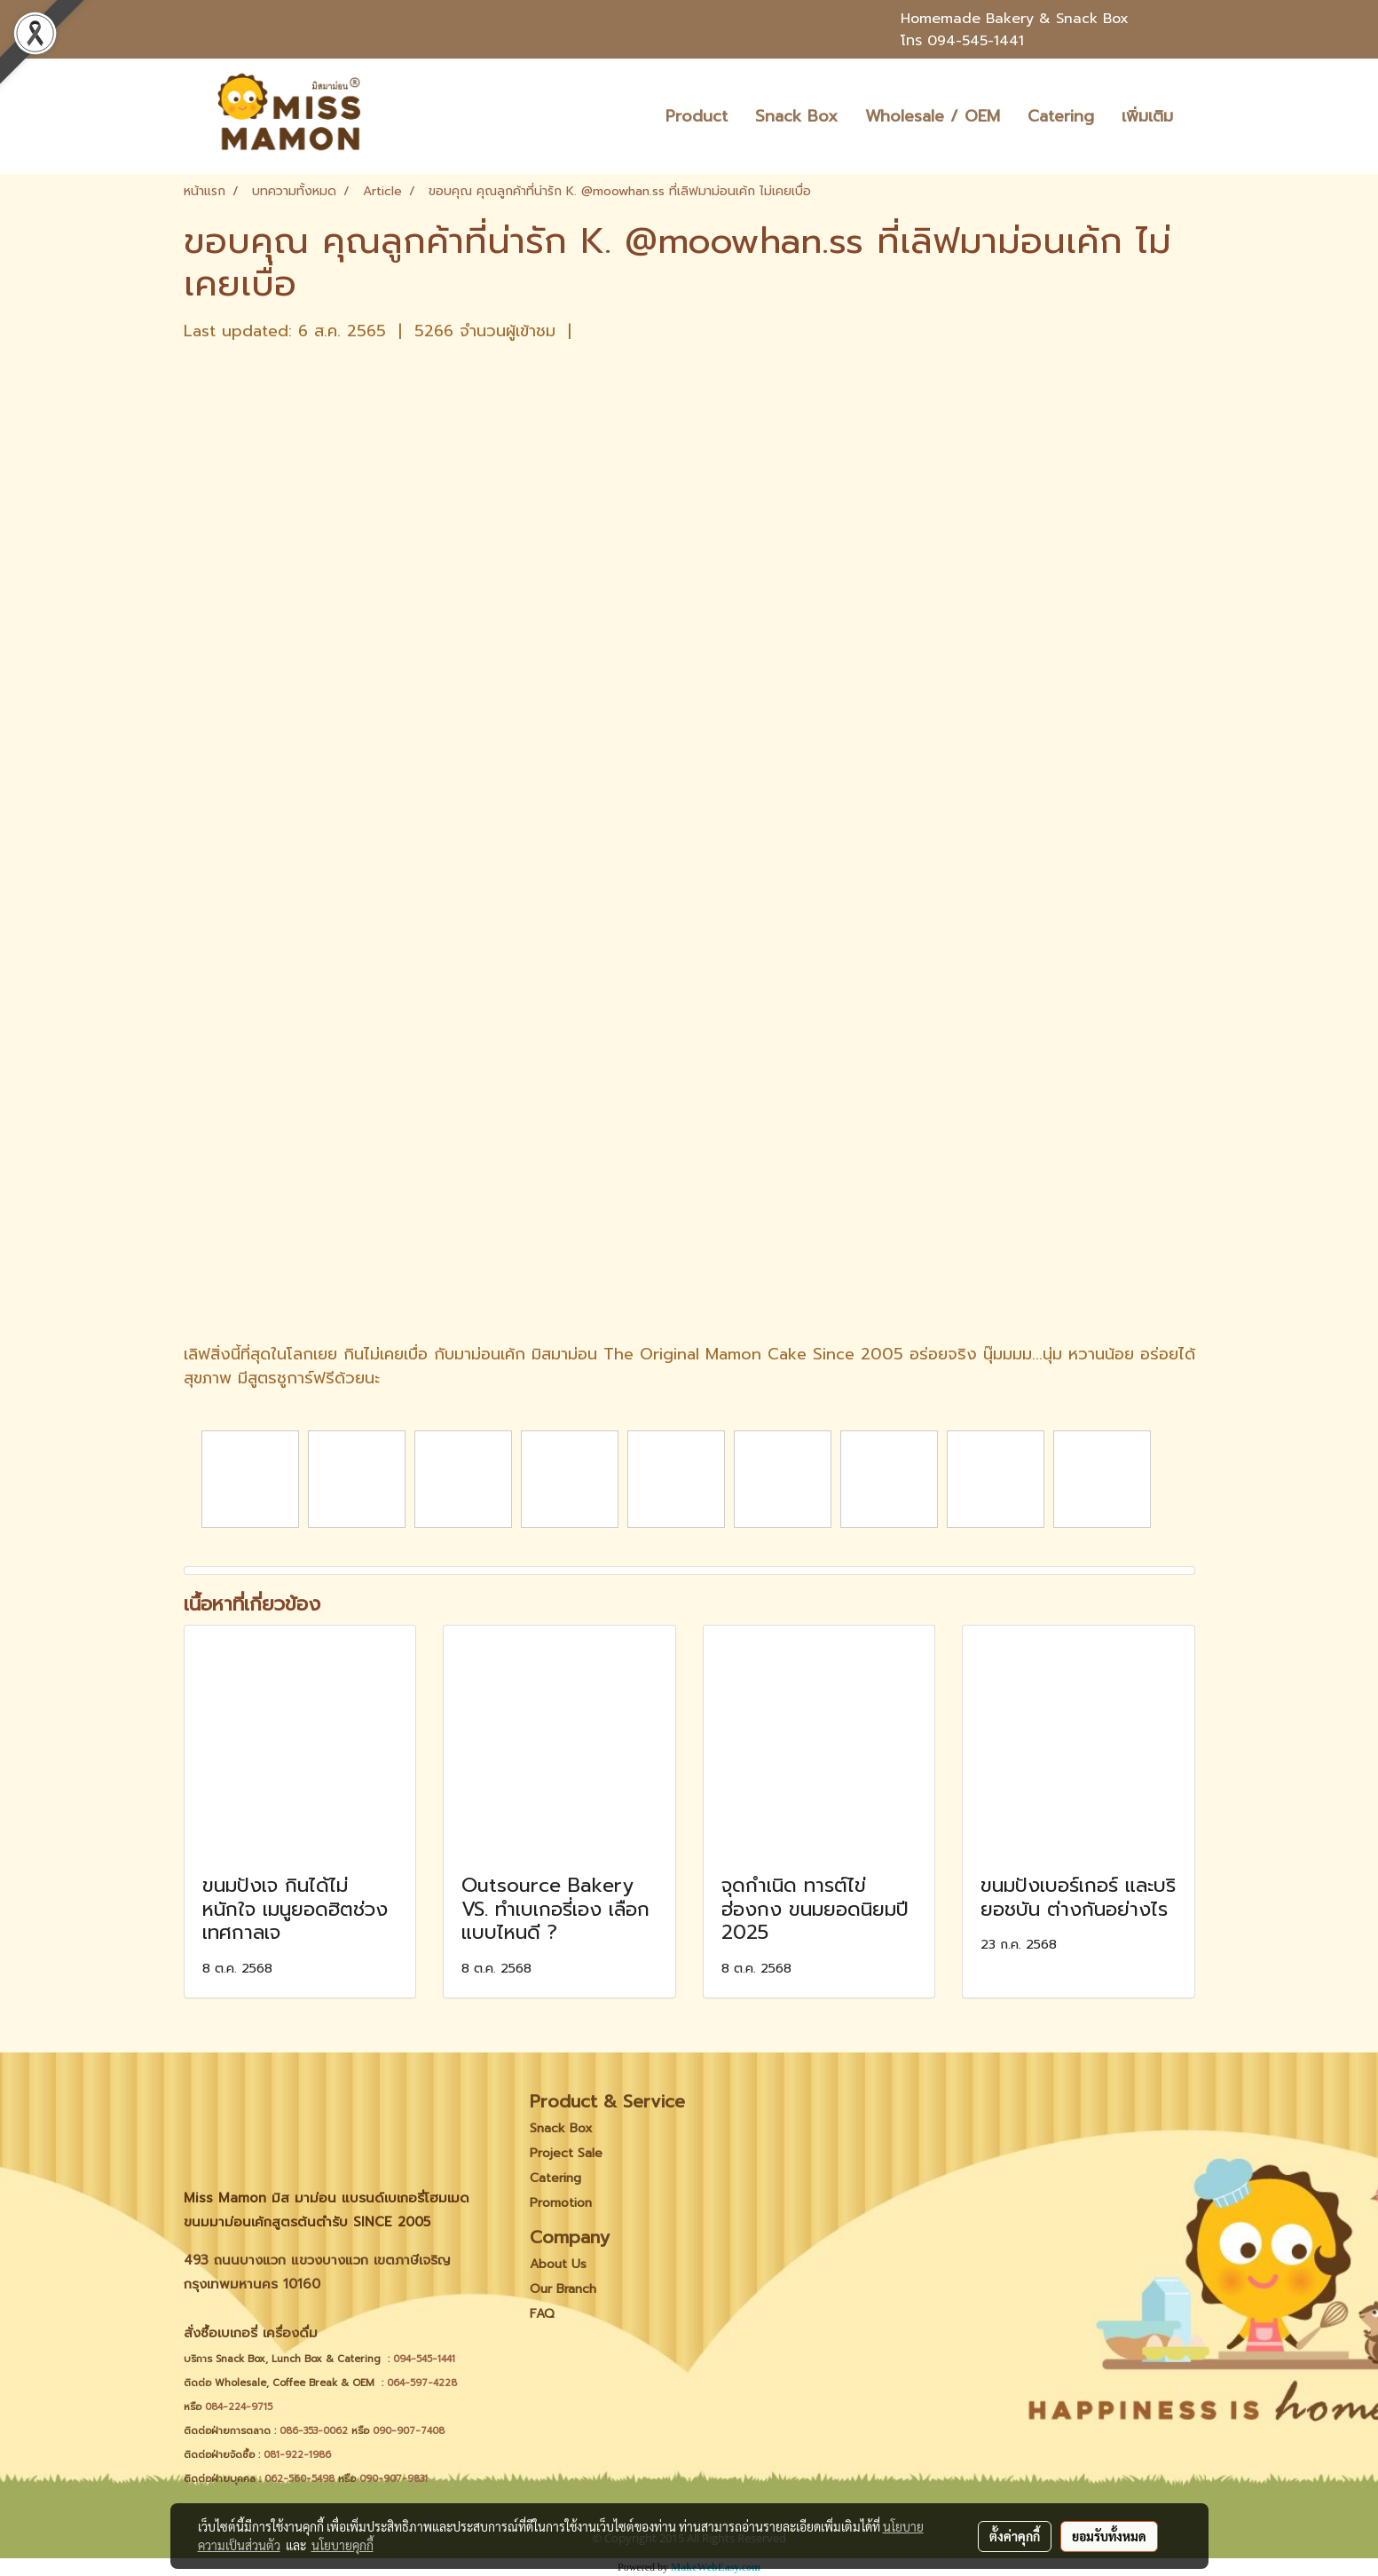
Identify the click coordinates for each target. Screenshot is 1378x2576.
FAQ (542, 2313)
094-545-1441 (975, 40)
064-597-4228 (422, 2383)
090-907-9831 (393, 2478)
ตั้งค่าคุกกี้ (1014, 2536)
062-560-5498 (299, 2478)
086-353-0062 (314, 2430)
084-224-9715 (238, 2407)
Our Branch (563, 2289)
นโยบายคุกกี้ (342, 2545)
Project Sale (566, 2153)
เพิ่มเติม (1147, 116)
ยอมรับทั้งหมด (1109, 2536)
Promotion (561, 2203)
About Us (558, 2264)
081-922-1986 (297, 2454)
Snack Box (796, 116)
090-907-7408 (410, 2430)
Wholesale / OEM (932, 116)
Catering (1061, 116)
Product (696, 116)
